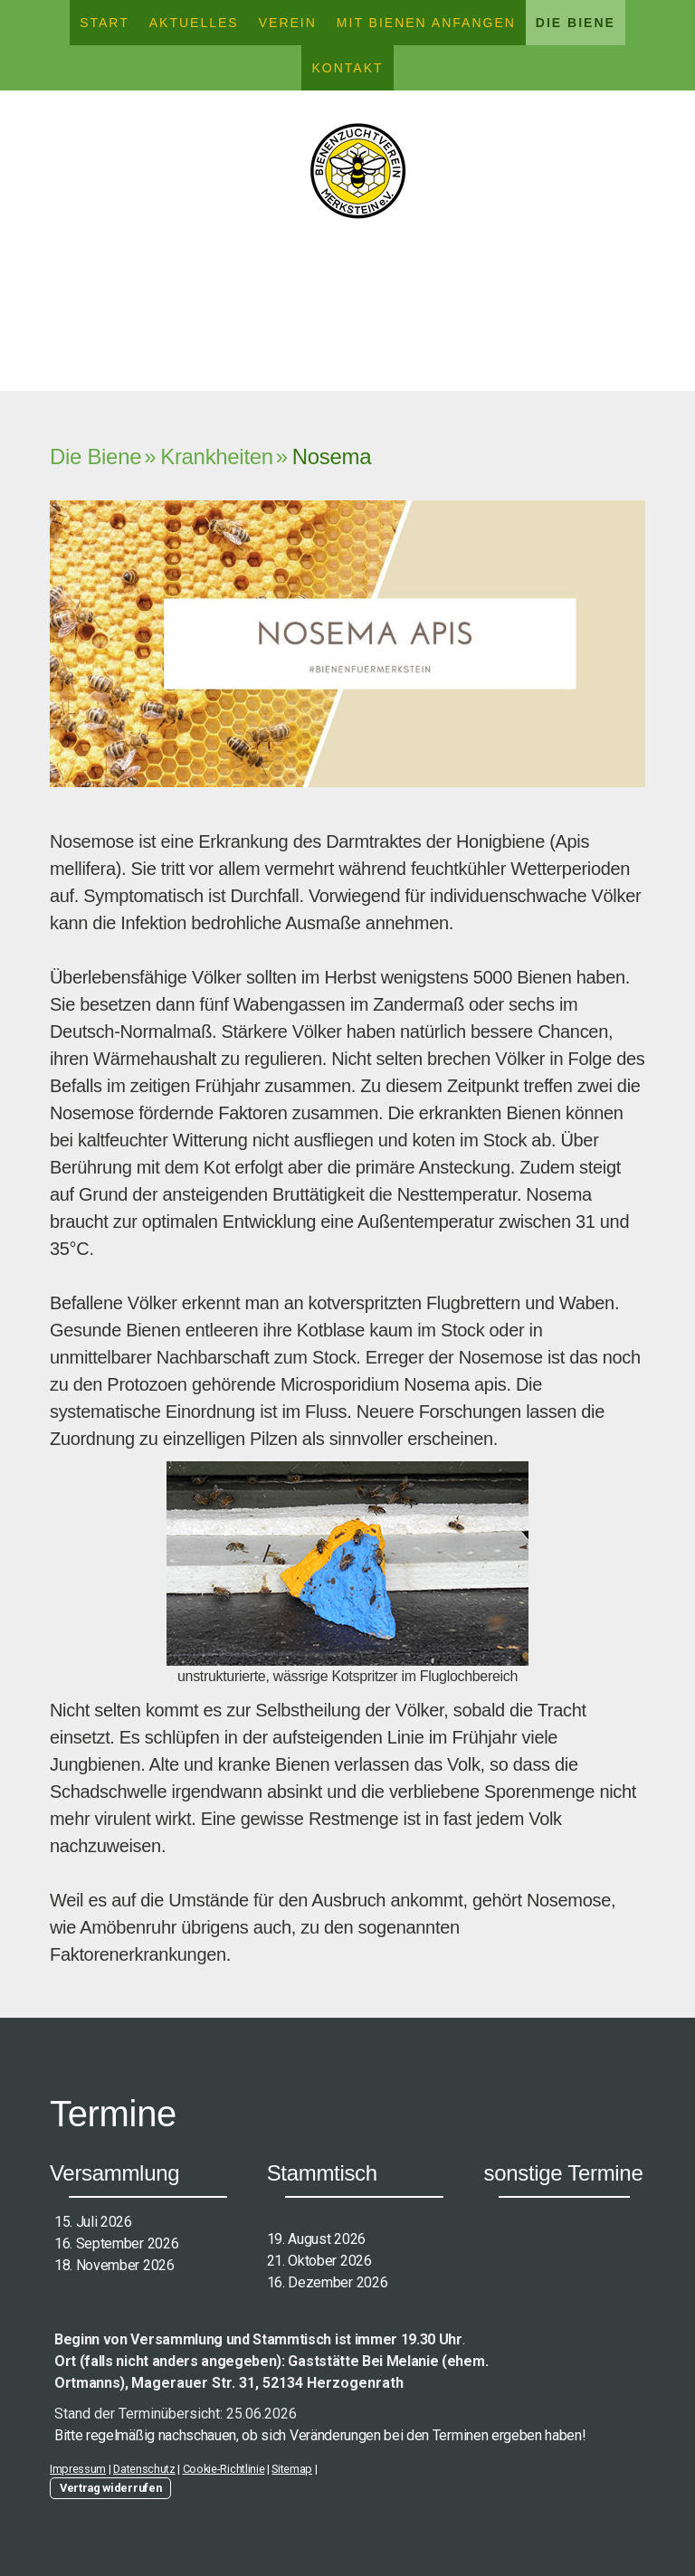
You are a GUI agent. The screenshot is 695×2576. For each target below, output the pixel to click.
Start (104, 22)
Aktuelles (194, 22)
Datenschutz (144, 2469)
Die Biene (575, 22)
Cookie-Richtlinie (224, 2469)
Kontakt (347, 68)
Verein (288, 22)
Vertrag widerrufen (110, 2488)
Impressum (78, 2469)
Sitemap (291, 2469)
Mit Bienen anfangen (426, 22)
